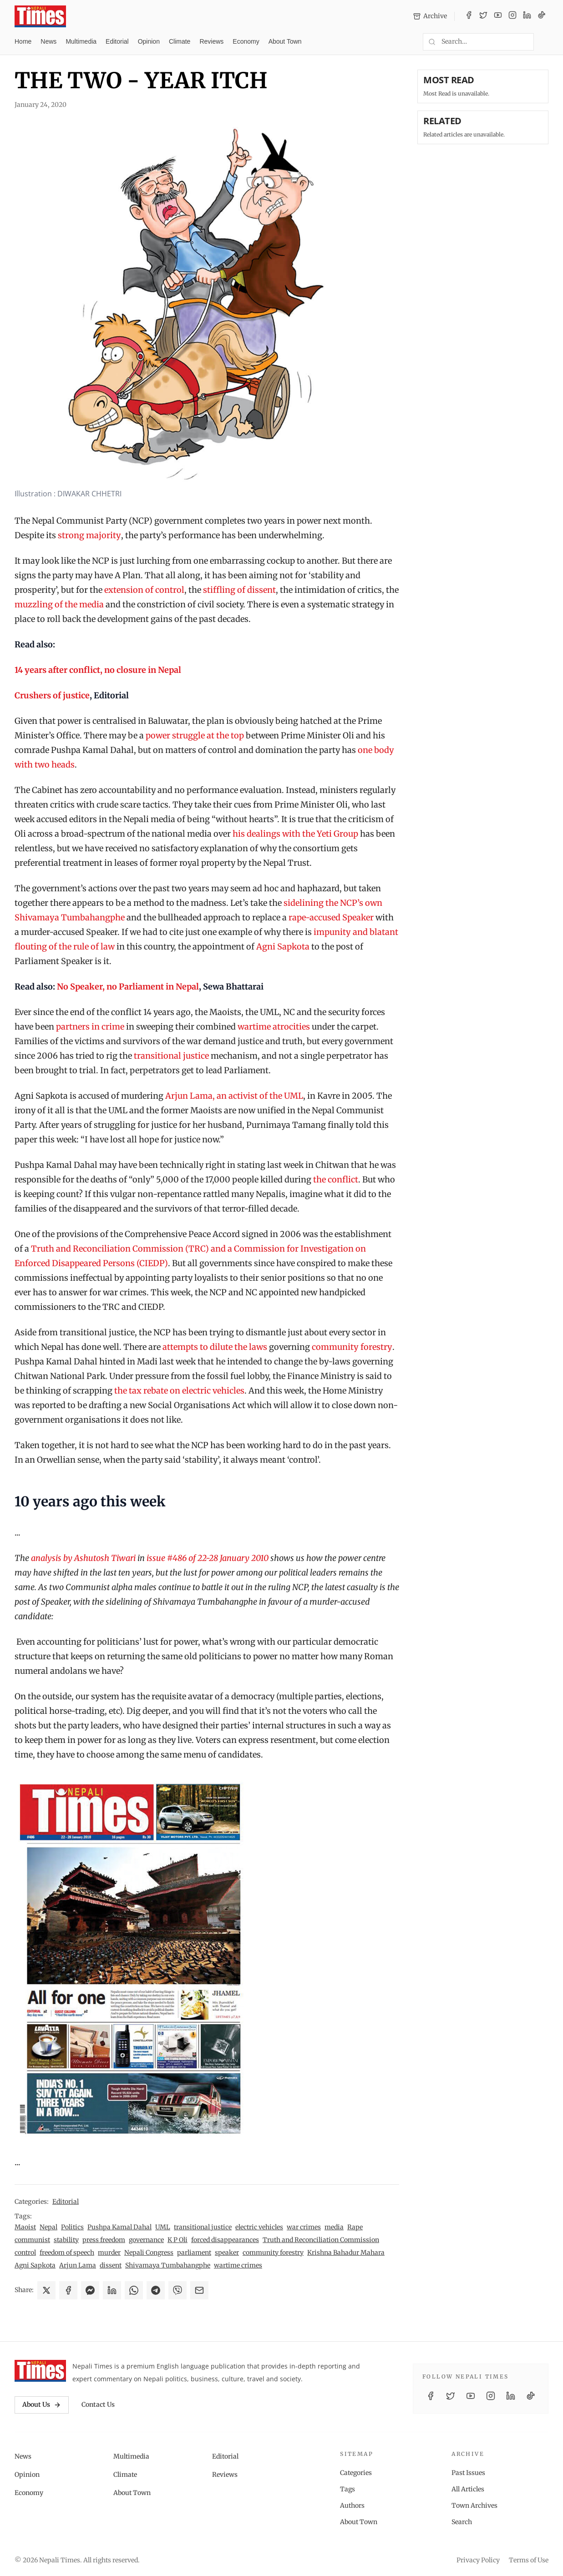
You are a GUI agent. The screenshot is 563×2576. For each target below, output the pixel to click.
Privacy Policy (478, 2560)
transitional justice (171, 1056)
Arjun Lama (77, 2265)
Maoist (25, 2227)
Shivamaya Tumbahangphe (167, 2265)
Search (461, 2522)
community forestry (352, 1347)
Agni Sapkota (282, 946)
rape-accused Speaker (331, 917)
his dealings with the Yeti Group (295, 833)
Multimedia (81, 41)
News (48, 41)
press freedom (103, 2240)
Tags (347, 2489)
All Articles (467, 2489)
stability (66, 2240)
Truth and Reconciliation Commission (321, 2240)
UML (162, 2227)
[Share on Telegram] (156, 2290)
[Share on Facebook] (68, 2290)
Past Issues (468, 2473)
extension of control (144, 590)
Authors (352, 2505)
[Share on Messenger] (90, 2290)
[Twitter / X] (483, 16)
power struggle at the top (195, 735)
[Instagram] (512, 16)
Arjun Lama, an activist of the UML (234, 1096)
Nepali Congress (148, 2252)
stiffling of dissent (239, 590)
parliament (194, 2252)
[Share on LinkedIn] (112, 2290)
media (334, 2227)
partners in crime (90, 1026)
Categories (356, 2473)
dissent (111, 2265)
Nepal (48, 2227)
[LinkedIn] (527, 16)
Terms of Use (528, 2560)
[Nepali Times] (40, 2371)
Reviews (211, 41)
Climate (179, 41)
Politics (72, 2227)
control (25, 2252)
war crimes (304, 2227)
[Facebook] (469, 16)
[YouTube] (498, 16)
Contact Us (98, 2404)
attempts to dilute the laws (214, 1347)
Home (23, 41)
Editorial (117, 41)
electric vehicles (259, 2227)
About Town (285, 41)
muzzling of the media (59, 604)
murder (109, 2252)
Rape (355, 2227)
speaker (227, 2252)
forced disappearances (225, 2240)
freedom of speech (67, 2252)
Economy (246, 41)
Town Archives (474, 2505)
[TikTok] (541, 16)
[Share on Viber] (177, 2290)
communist (32, 2240)
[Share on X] (46, 2290)
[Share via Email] (199, 2290)
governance (146, 2240)
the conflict (335, 1179)
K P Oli (177, 2240)
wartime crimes (238, 2265)
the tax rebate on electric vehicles (179, 1390)
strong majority (89, 535)
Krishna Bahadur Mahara (346, 2252)
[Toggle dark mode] (544, 41)
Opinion (149, 41)
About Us (41, 2404)
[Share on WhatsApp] (134, 2290)
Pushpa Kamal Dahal (119, 2227)
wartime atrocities (274, 1026)
